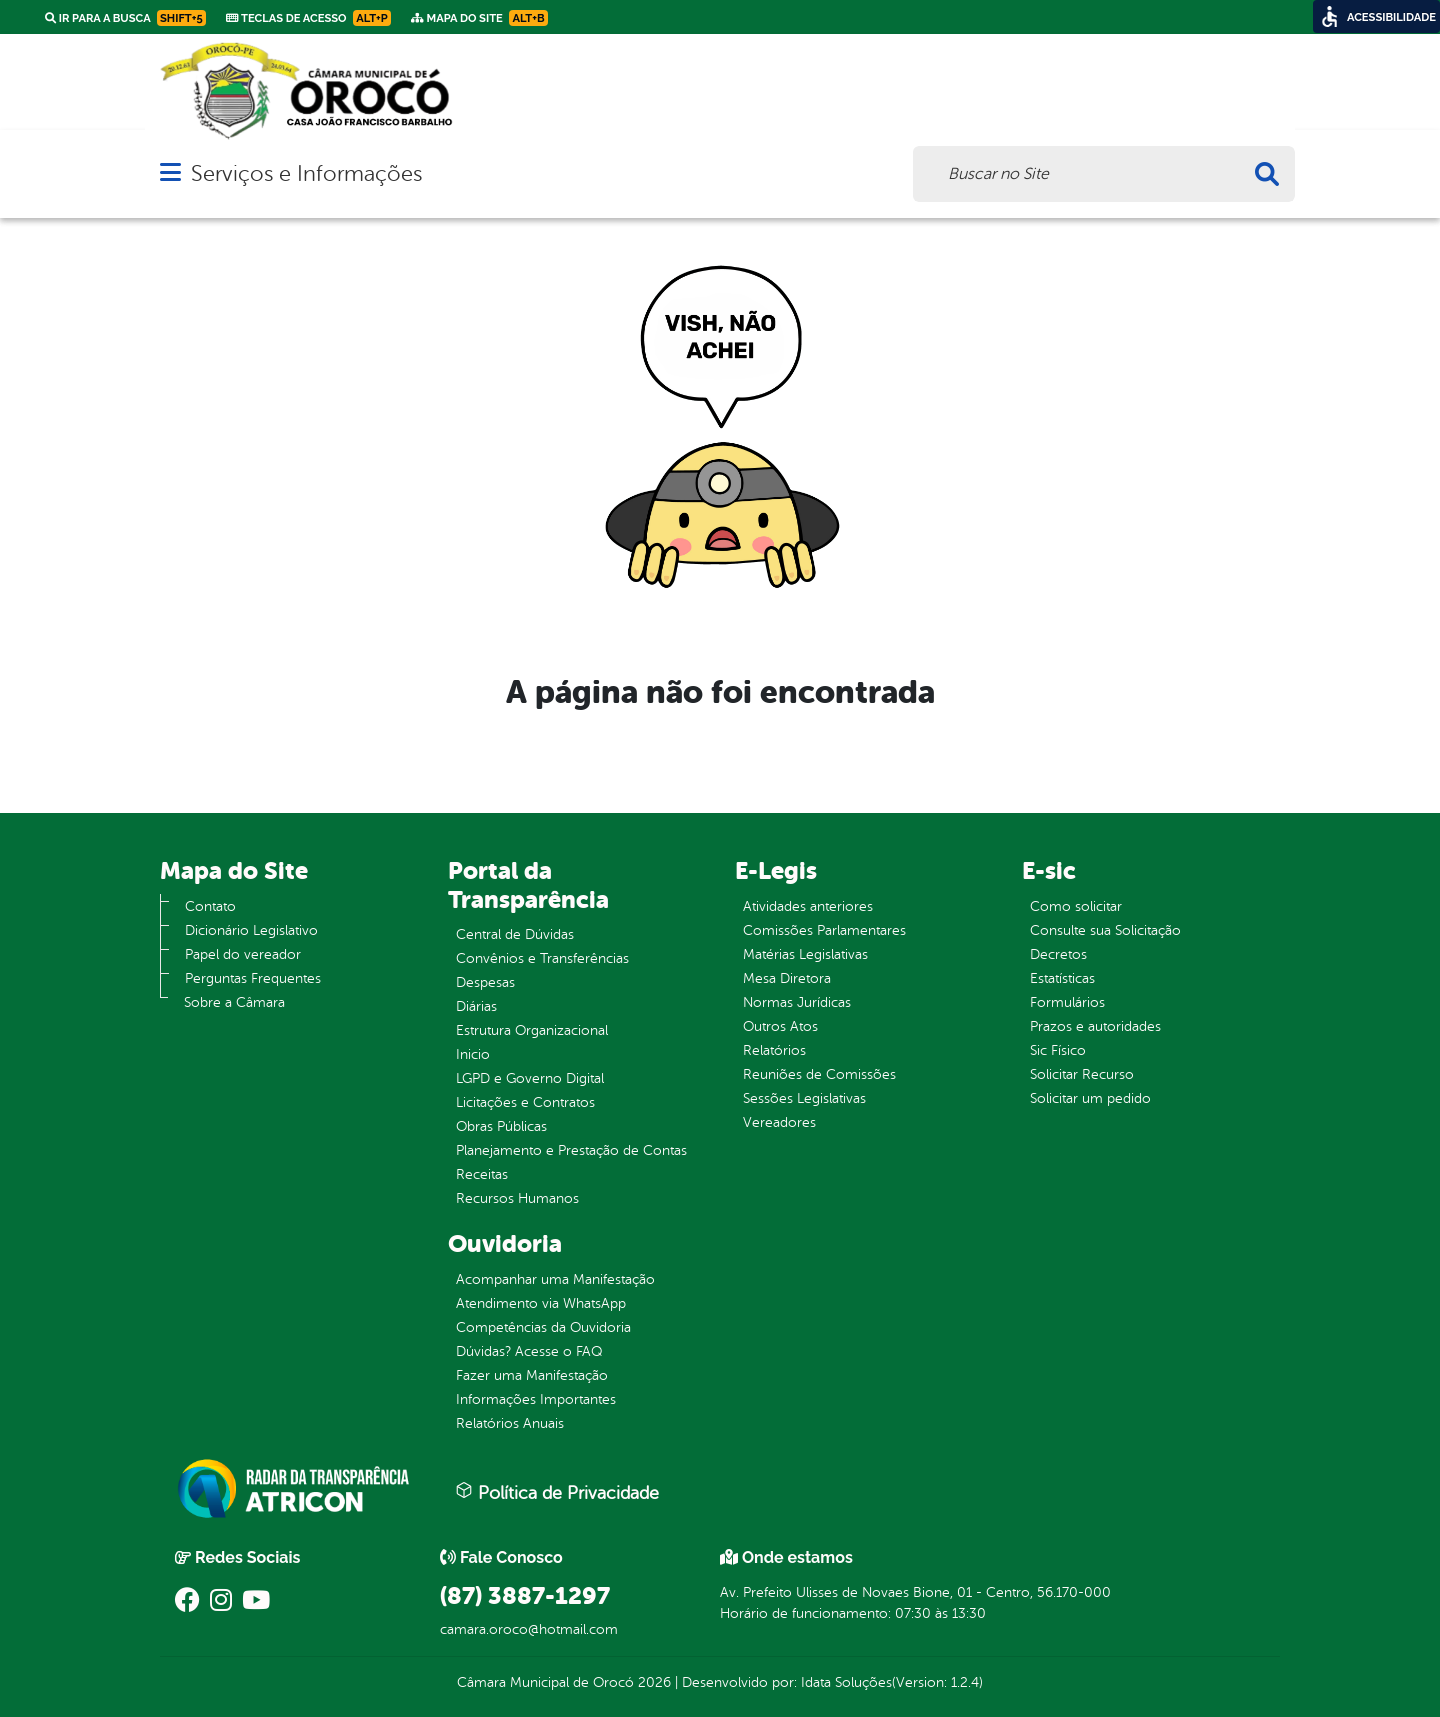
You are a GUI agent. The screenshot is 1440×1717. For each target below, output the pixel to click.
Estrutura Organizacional (532, 1030)
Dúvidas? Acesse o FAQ (529, 1351)
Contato (210, 906)
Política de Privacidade (557, 1492)
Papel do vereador (243, 954)
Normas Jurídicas (797, 1002)
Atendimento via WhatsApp (541, 1303)
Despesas (485, 982)
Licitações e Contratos (525, 1102)
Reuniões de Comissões (819, 1074)
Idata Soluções (846, 1682)
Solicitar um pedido (1090, 1098)
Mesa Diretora (787, 978)
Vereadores (779, 1122)
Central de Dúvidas (515, 934)
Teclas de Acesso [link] (308, 18)
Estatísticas (1062, 978)
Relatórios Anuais (510, 1423)
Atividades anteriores (808, 906)
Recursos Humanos (517, 1198)
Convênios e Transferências (542, 958)
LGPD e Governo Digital (530, 1078)
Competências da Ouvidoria (543, 1327)
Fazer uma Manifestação (532, 1375)
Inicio (473, 1054)
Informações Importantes (536, 1399)
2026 (652, 1682)
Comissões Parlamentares (824, 930)
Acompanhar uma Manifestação (555, 1279)
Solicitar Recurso (1082, 1074)
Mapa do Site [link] (479, 18)
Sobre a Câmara (234, 1002)
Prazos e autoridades (1095, 1026)
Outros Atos (780, 1026)
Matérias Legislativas (805, 954)
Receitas (482, 1174)
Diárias (476, 1006)
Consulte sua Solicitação (1105, 930)
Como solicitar (1076, 906)
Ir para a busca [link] (125, 18)
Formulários (1067, 1002)
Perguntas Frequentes (253, 978)
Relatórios (774, 1050)
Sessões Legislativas (804, 1098)
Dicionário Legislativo (251, 930)
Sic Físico (1058, 1050)
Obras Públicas (501, 1126)
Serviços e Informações (306, 173)
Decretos (1058, 954)
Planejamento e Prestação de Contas (571, 1150)
